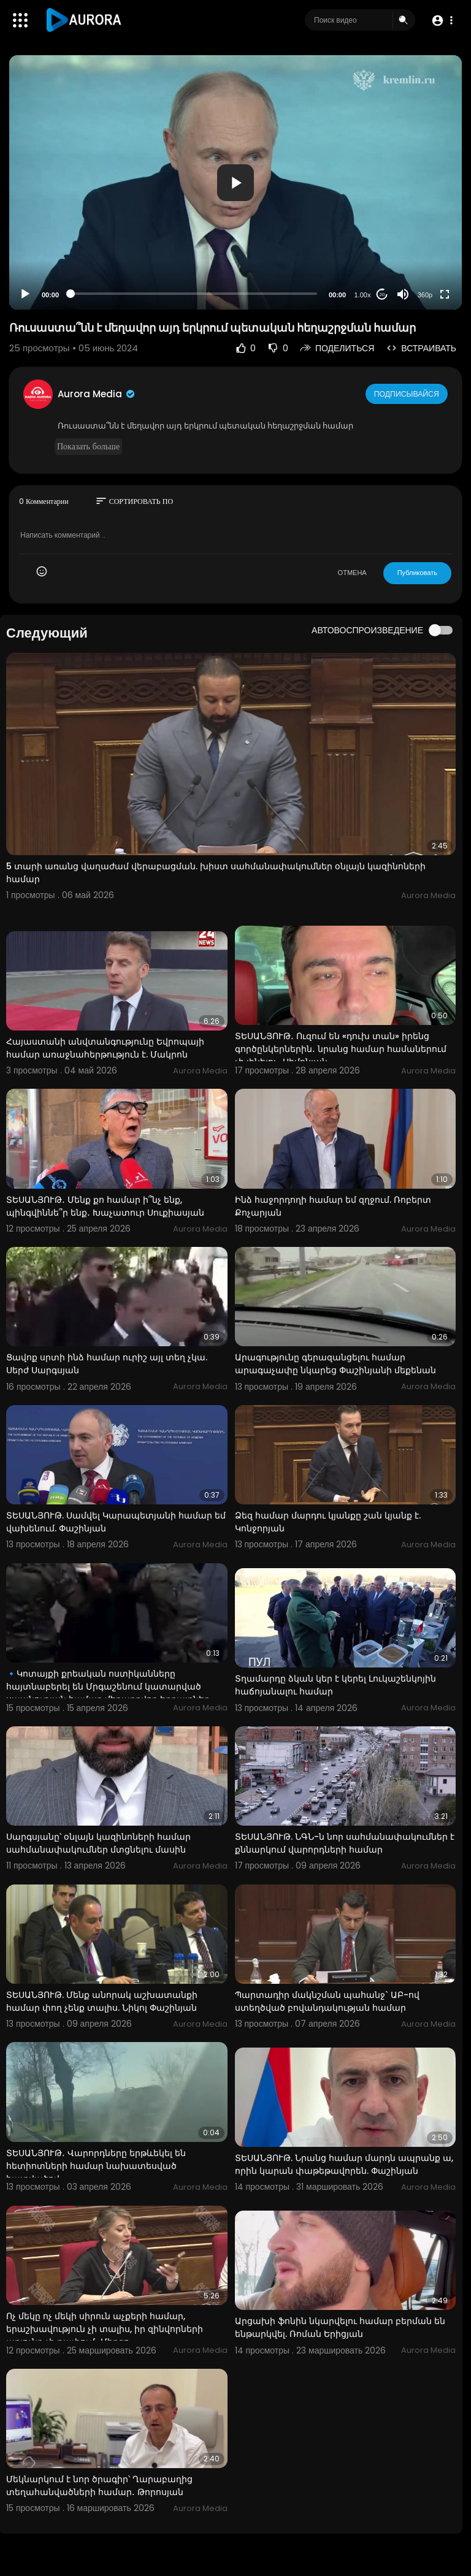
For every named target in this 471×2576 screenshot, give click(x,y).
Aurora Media (97, 393)
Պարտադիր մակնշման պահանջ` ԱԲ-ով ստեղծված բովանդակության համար (327, 2001)
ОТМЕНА (352, 572)
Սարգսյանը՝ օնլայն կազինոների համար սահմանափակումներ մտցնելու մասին (98, 1843)
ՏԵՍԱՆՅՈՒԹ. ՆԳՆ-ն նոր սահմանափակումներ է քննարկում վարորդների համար (344, 1843)
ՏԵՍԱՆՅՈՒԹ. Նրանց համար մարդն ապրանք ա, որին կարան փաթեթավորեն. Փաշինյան (344, 2164)
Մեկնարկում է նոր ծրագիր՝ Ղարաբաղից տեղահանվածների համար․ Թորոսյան (99, 2485)
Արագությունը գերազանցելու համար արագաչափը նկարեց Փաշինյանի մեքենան (335, 1363)
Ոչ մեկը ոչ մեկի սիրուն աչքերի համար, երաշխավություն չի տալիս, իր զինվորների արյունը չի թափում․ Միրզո (104, 2329)
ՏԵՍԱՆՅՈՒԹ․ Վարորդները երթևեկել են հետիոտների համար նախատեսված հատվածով (96, 2166)
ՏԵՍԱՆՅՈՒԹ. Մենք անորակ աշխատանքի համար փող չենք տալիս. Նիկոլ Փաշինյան (101, 2001)
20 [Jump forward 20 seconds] (382, 294)
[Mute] (403, 294)
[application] (235, 182)
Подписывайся (407, 393)
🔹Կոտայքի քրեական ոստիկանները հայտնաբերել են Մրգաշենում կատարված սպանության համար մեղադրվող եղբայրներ (108, 1686)
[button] (442, 20)
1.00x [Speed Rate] (362, 295)
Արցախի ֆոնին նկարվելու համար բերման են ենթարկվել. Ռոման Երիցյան (340, 2327)
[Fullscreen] (444, 294)
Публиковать (417, 572)
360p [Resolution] (425, 295)
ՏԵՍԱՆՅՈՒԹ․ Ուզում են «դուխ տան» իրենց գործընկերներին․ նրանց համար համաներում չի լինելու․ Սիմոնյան (340, 1049)
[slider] (194, 293)
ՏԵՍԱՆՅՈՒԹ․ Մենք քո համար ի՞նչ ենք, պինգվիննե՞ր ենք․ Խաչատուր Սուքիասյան (105, 1206)
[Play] (25, 294)
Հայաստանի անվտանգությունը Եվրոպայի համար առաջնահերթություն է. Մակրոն (105, 1048)
